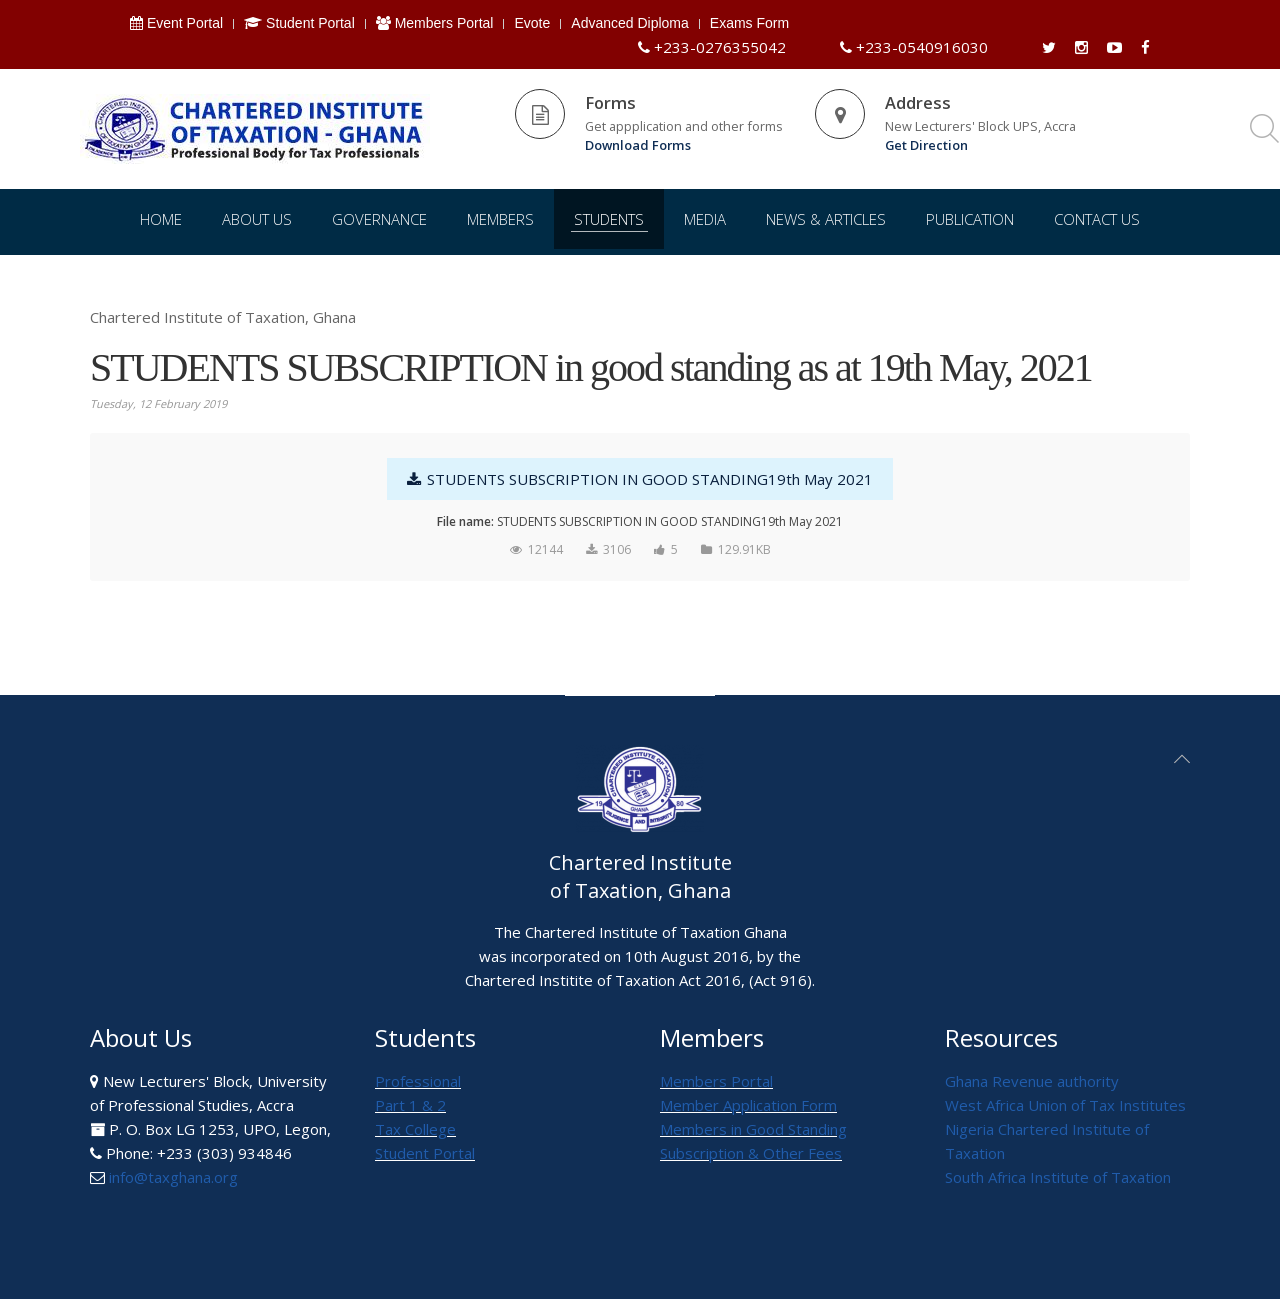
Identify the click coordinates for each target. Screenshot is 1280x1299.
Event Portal (176, 23)
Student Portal (299, 23)
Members (500, 219)
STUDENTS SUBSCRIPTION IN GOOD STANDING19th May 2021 (640, 479)
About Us (257, 219)
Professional (418, 1081)
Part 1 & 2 (410, 1105)
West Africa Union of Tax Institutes (1065, 1105)
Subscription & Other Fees (751, 1153)
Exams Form (749, 23)
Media (705, 219)
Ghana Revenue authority (1032, 1081)
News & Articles (826, 219)
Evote (532, 23)
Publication (970, 219)
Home (161, 219)
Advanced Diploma (630, 23)
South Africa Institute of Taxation (1058, 1177)
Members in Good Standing (753, 1129)
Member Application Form (748, 1105)
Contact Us (1097, 219)
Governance (379, 219)
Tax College (415, 1129)
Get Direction (926, 145)
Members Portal (435, 23)
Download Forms (638, 145)
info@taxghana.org (173, 1177)
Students (609, 219)
